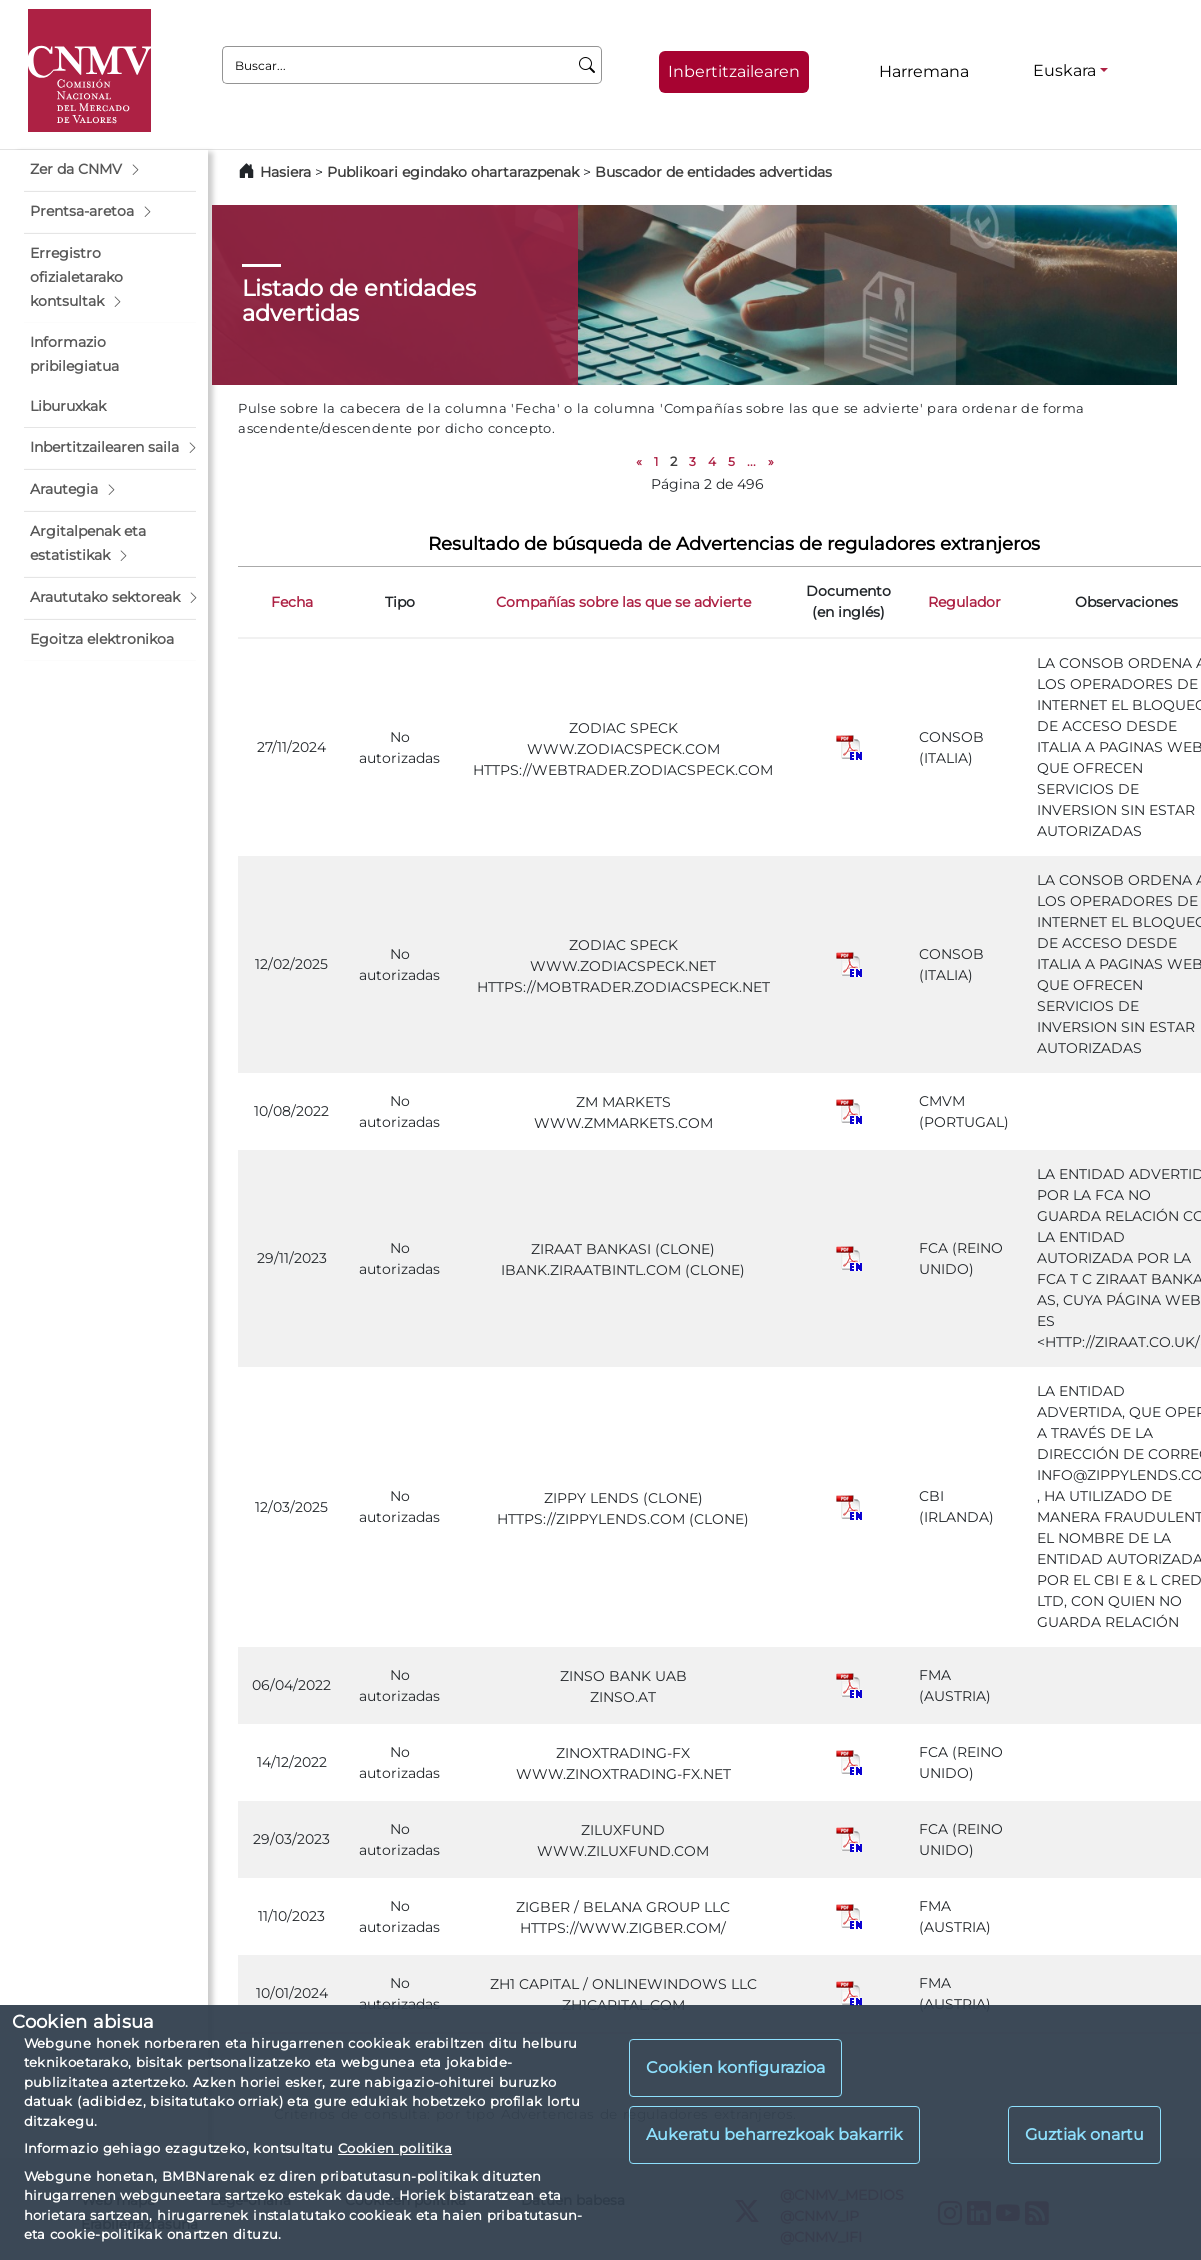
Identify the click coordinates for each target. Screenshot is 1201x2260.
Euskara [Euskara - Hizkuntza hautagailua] (1064, 70)
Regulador (964, 602)
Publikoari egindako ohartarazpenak (453, 172)
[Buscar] (587, 65)
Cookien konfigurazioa (735, 2067)
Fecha (292, 602)
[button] (110, 170)
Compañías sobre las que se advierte (623, 602)
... (751, 461)
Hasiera (285, 172)
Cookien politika (395, 2148)
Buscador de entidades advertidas (713, 172)
